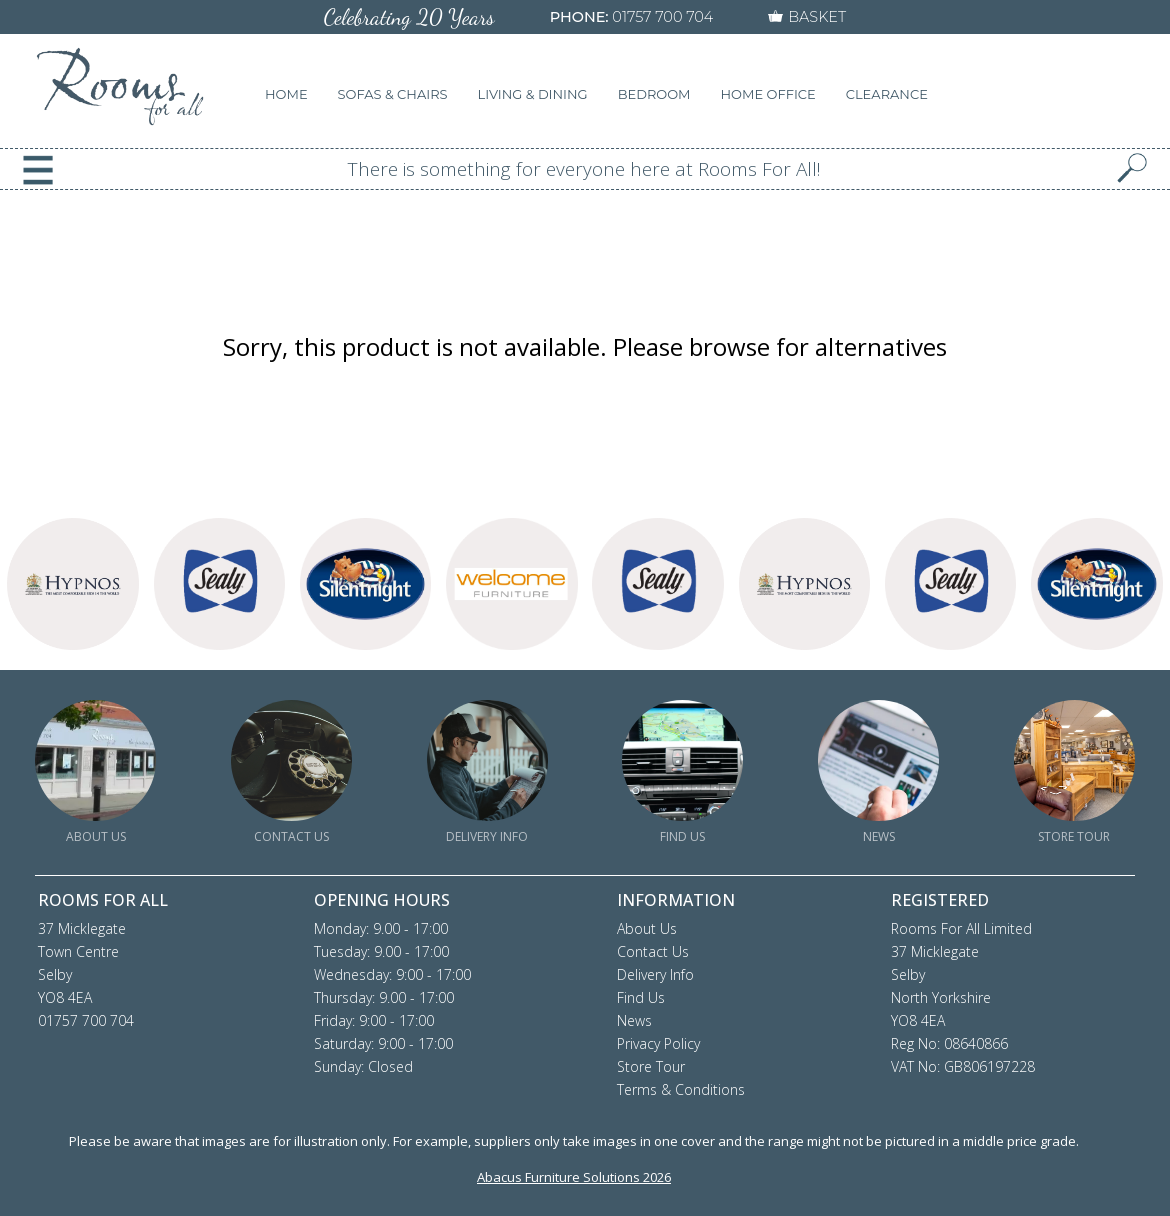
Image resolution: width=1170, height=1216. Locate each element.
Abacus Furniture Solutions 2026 (574, 1177)
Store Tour (651, 1066)
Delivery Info (655, 974)
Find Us (641, 997)
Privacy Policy (658, 1043)
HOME (286, 94)
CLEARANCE (887, 94)
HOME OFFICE (768, 94)
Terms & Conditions (681, 1089)
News (634, 1020)
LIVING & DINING (533, 94)
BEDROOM (654, 94)
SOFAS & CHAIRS (393, 94)
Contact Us (653, 951)
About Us (647, 928)
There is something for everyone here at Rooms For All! (584, 169)
